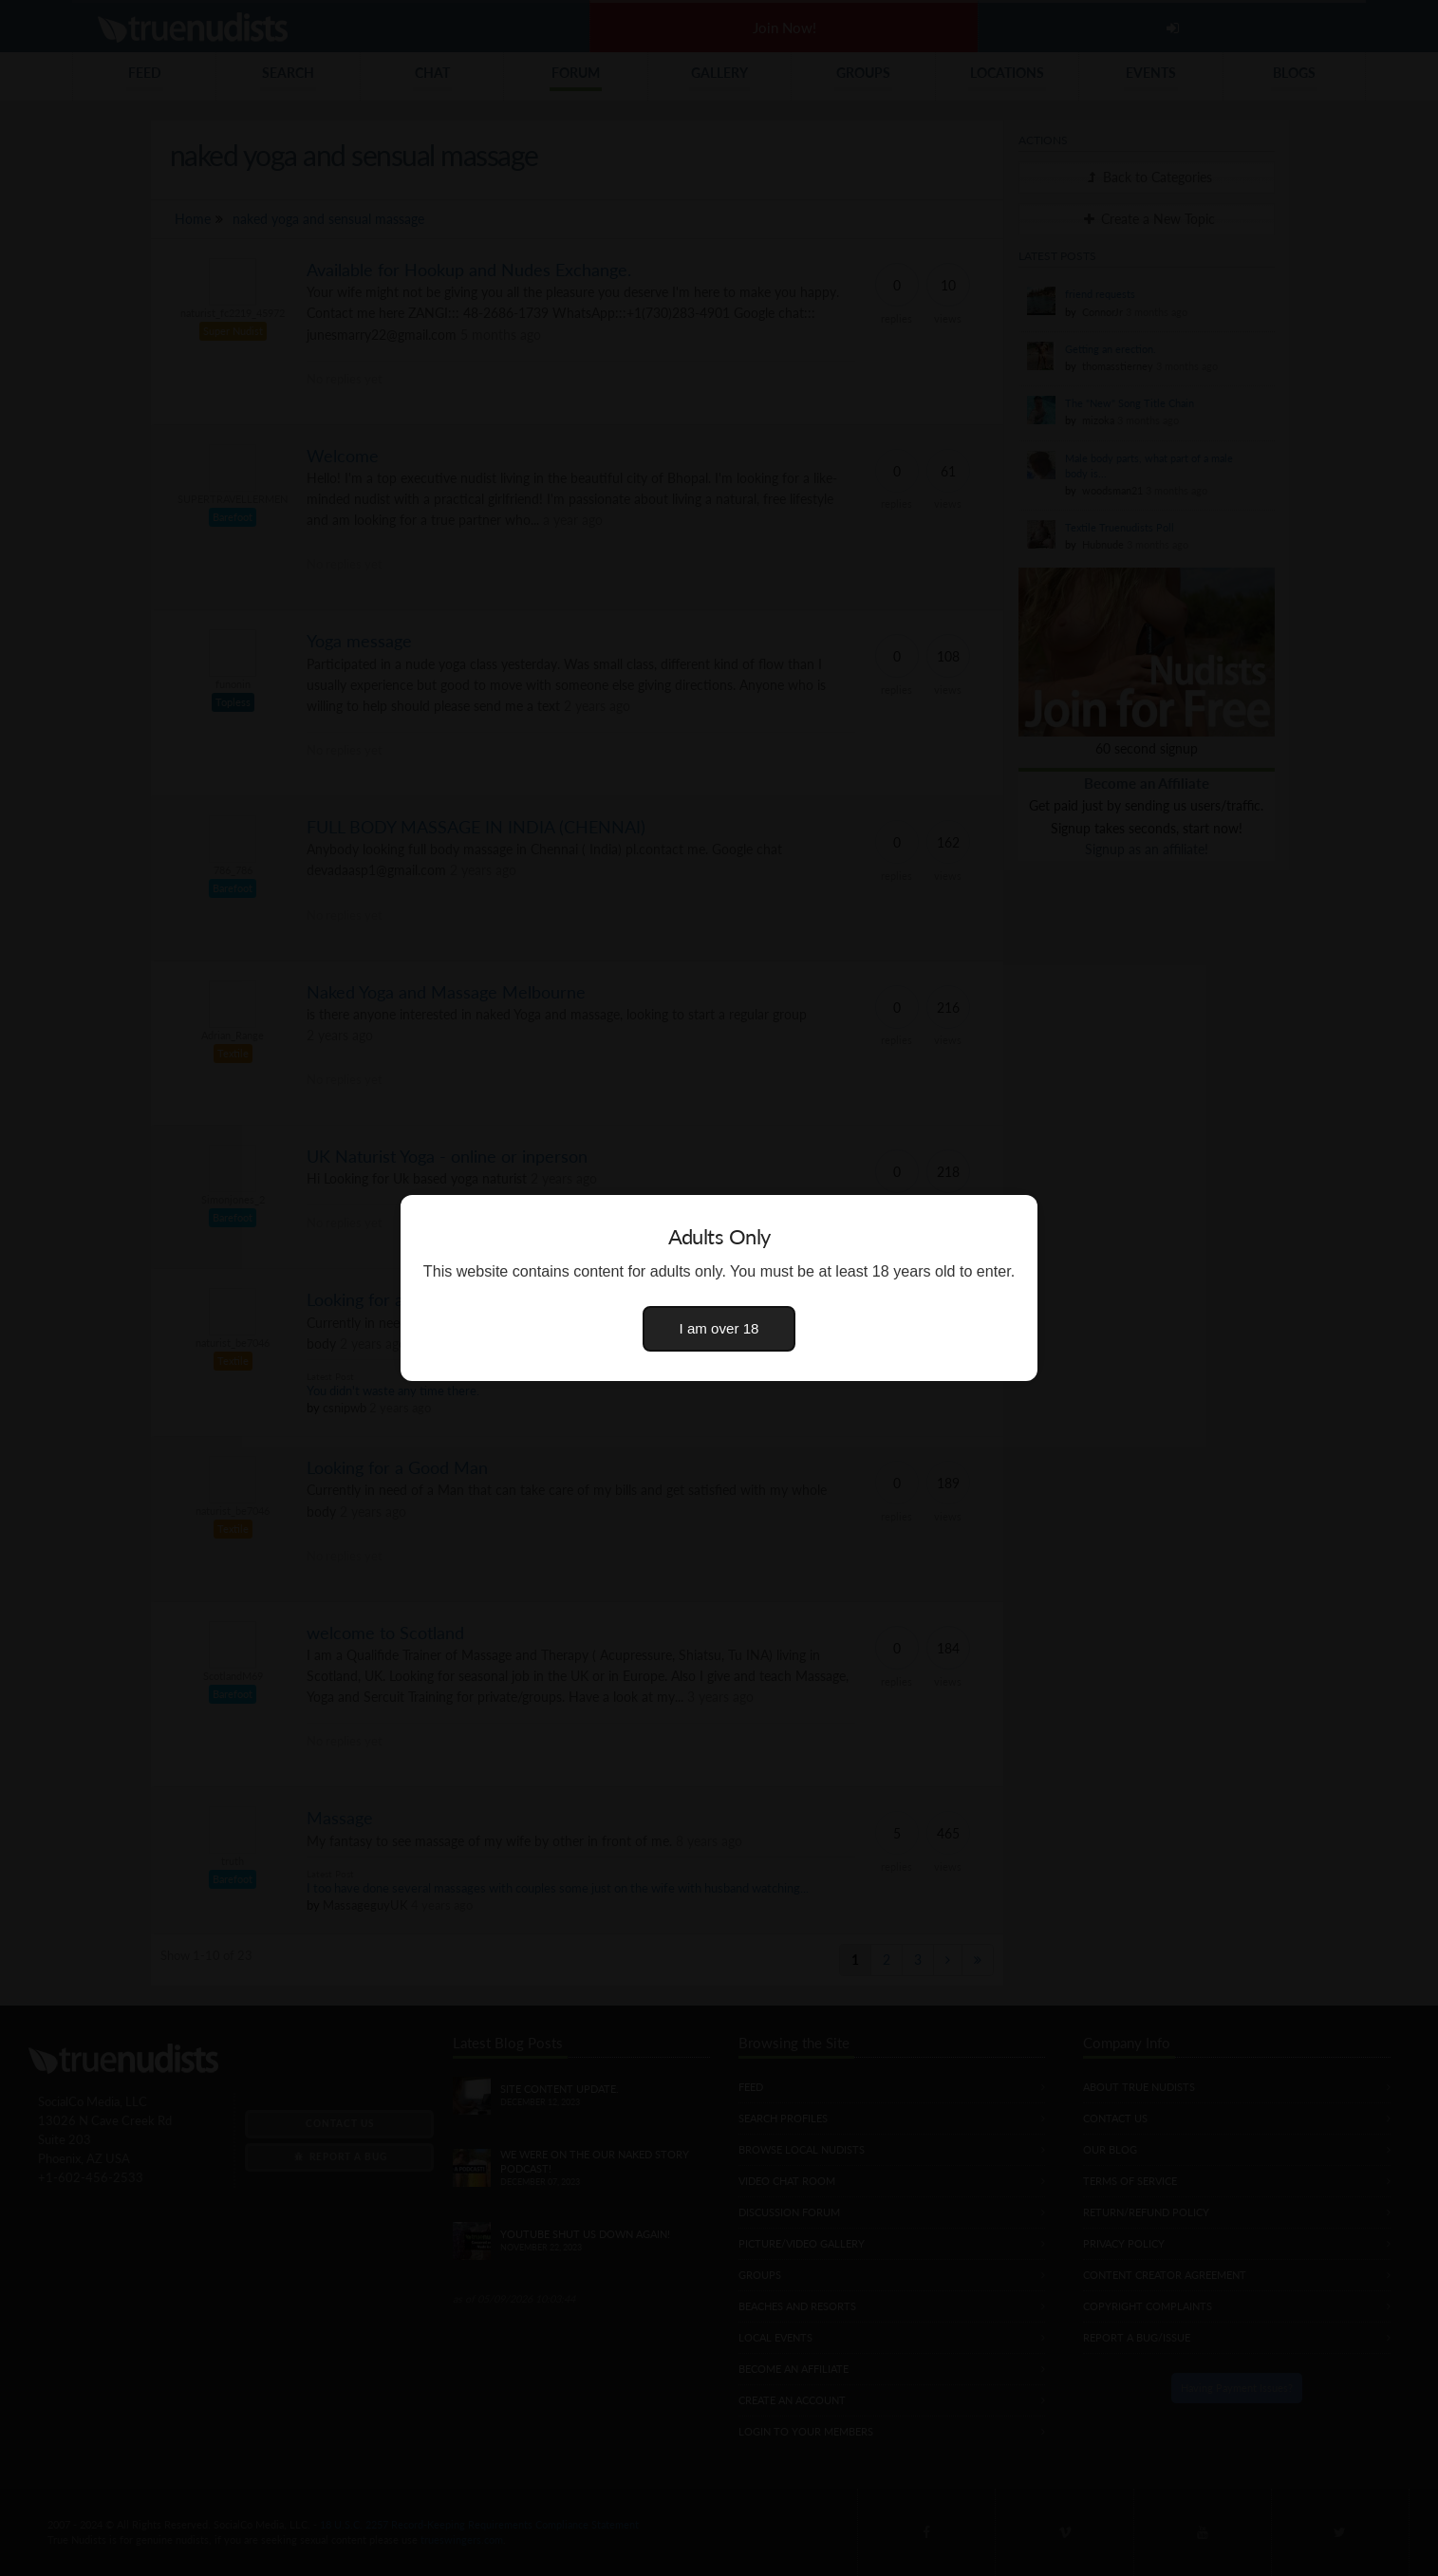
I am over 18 (719, 1328)
